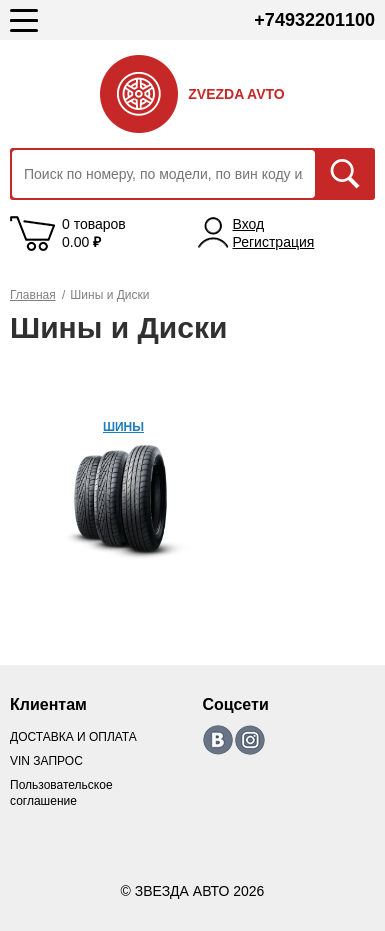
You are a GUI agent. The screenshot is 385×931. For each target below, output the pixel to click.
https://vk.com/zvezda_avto (218, 740)
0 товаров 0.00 (94, 233)
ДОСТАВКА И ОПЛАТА (73, 737)
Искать (345, 174)
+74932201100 (314, 20)
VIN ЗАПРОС (46, 761)
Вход (249, 224)
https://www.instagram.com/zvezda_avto (250, 740)
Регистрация (274, 242)
